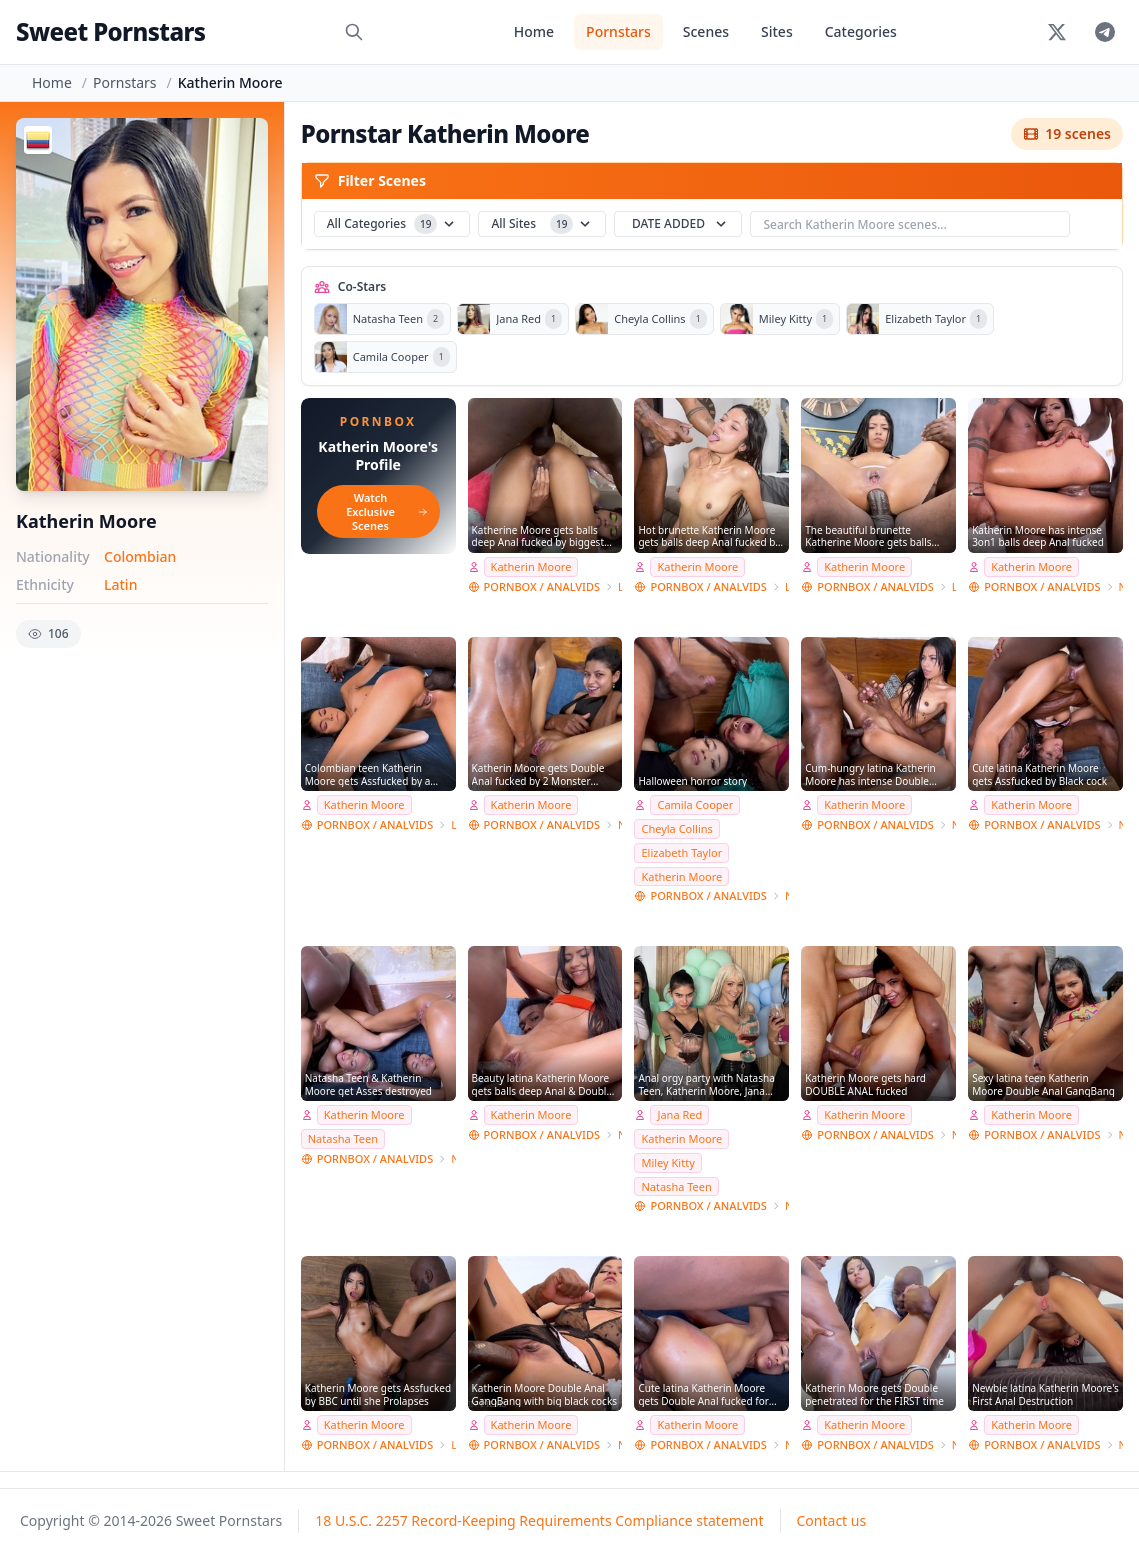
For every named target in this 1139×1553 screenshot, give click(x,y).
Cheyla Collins (676, 828)
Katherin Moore (531, 566)
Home (534, 31)
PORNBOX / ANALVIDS (542, 586)
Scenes (706, 31)
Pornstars (618, 31)
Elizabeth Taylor (681, 852)
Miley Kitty (667, 1162)
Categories (861, 31)
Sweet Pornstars (110, 31)
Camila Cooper (695, 804)
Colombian (140, 556)
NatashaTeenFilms (1121, 586)
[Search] (354, 32)
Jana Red (679, 1114)
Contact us (832, 1520)
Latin (120, 584)
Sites (777, 31)
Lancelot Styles (620, 586)
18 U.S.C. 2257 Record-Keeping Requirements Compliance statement (539, 1520)
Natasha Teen (343, 1138)
